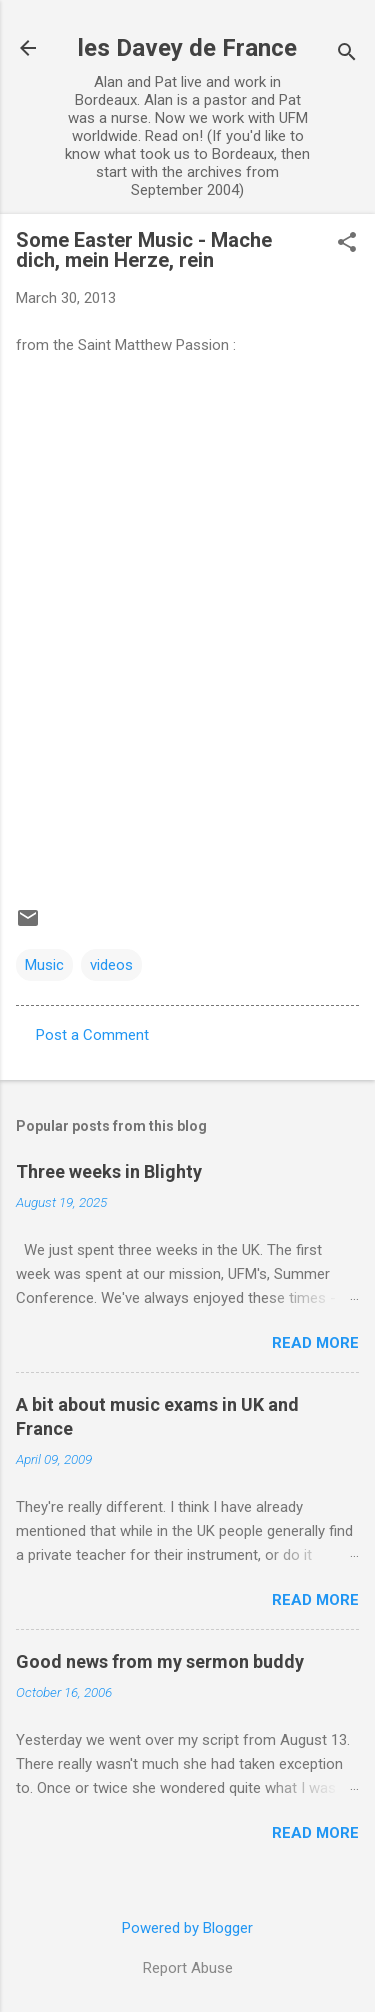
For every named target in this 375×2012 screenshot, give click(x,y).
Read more (315, 1343)
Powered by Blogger (187, 1928)
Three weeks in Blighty (109, 1171)
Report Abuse (188, 1968)
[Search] (347, 54)
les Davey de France (187, 48)
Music (44, 965)
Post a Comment (92, 1035)
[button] (347, 244)
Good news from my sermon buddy (160, 1661)
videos (111, 965)
